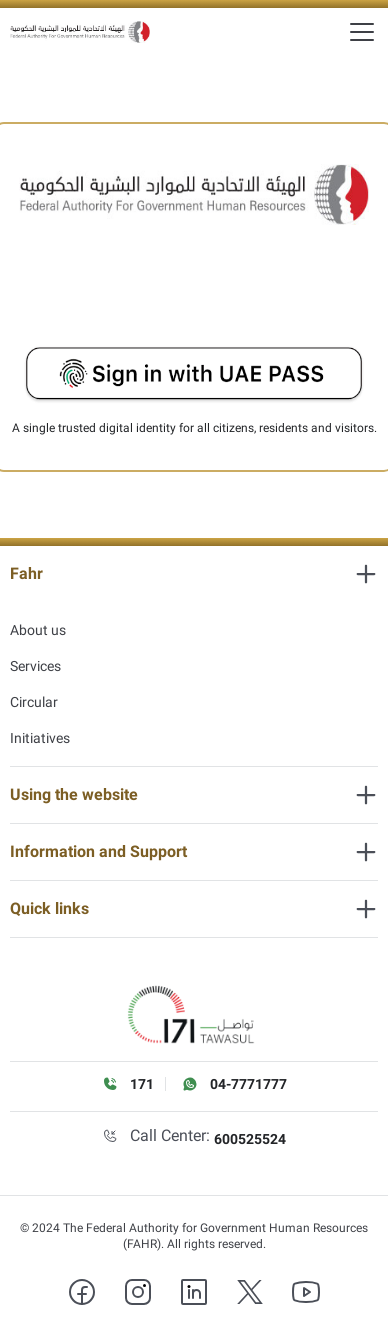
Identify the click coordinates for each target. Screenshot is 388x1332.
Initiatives (40, 738)
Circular (34, 702)
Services (35, 666)
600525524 (250, 1139)
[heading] (194, 574)
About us (38, 630)
